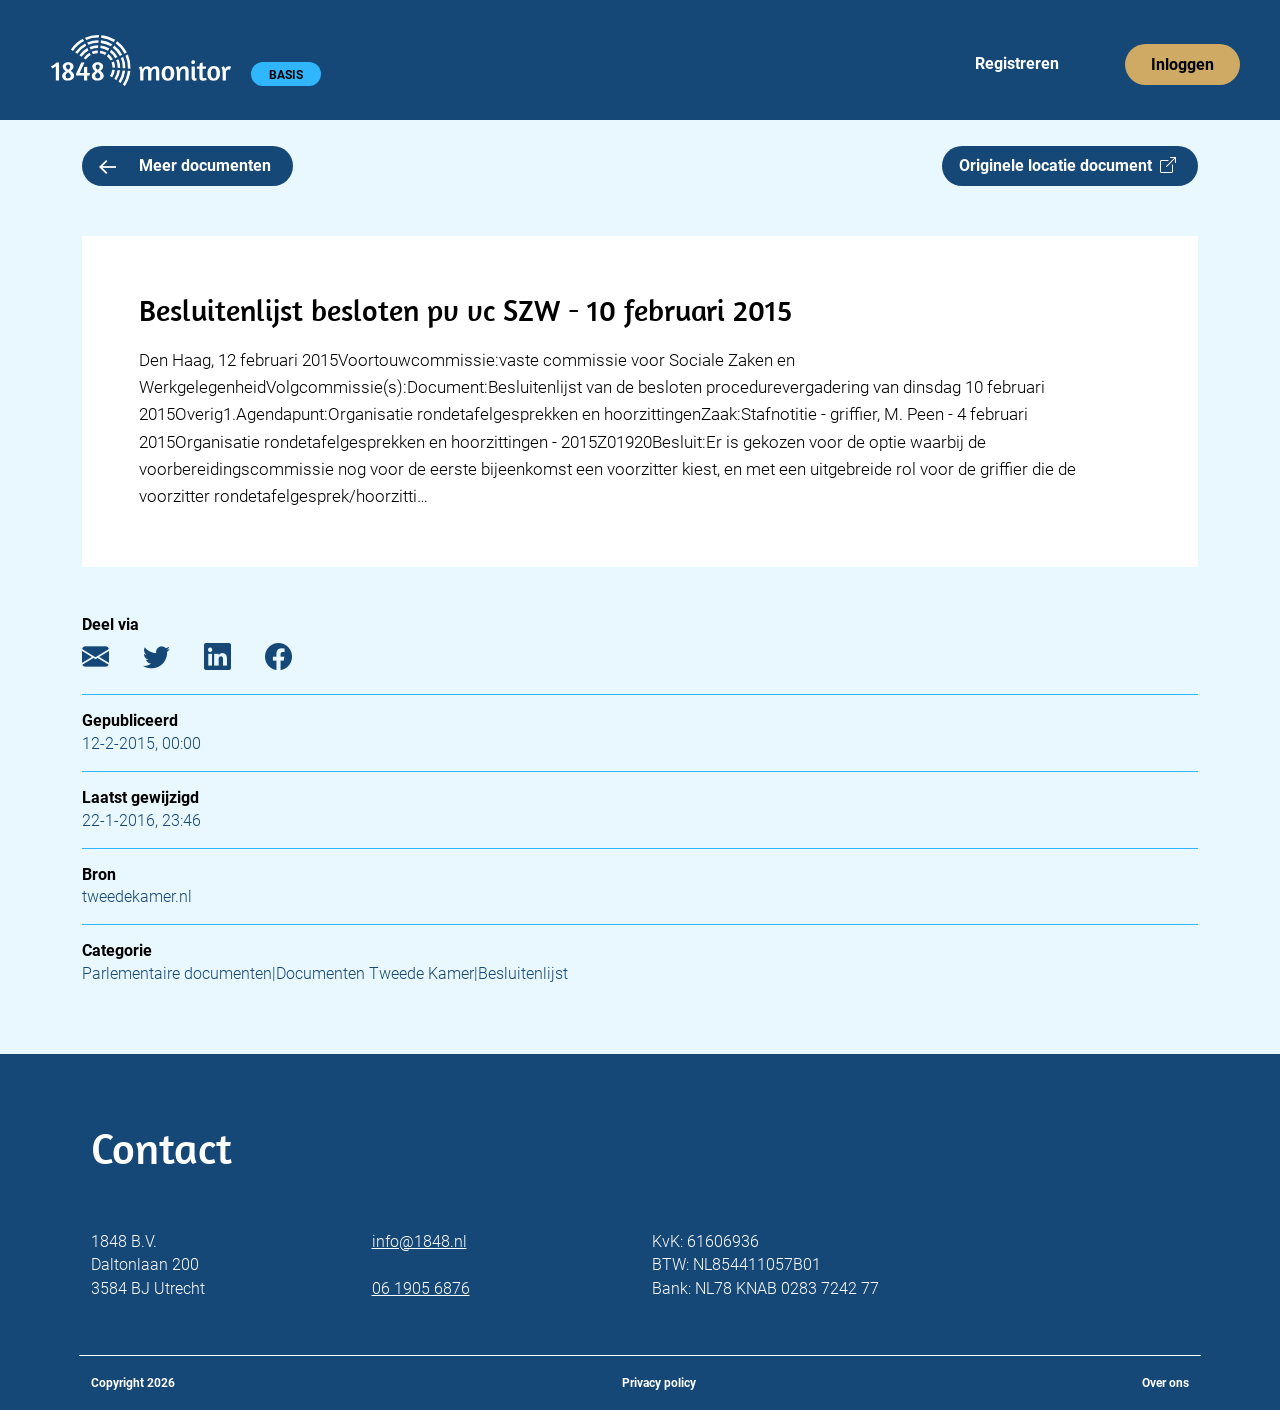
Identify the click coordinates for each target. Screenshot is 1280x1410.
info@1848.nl (419, 1241)
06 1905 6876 (421, 1288)
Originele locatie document (1067, 165)
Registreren (1017, 63)
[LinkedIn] (232, 661)
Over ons (1165, 1383)
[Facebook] (293, 661)
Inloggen (1182, 64)
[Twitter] (171, 661)
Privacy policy (659, 1383)
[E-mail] (110, 661)
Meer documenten (185, 165)
